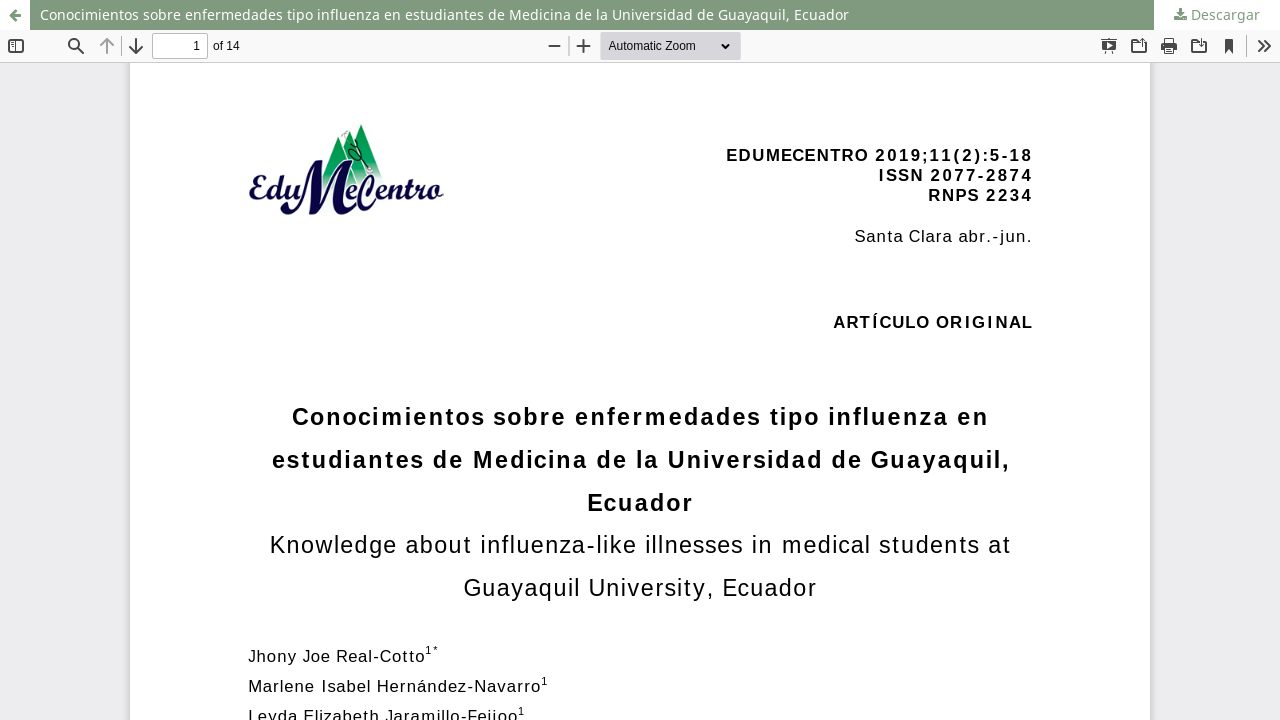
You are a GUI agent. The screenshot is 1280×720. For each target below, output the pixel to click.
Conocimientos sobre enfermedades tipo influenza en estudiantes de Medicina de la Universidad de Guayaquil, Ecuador (444, 14)
